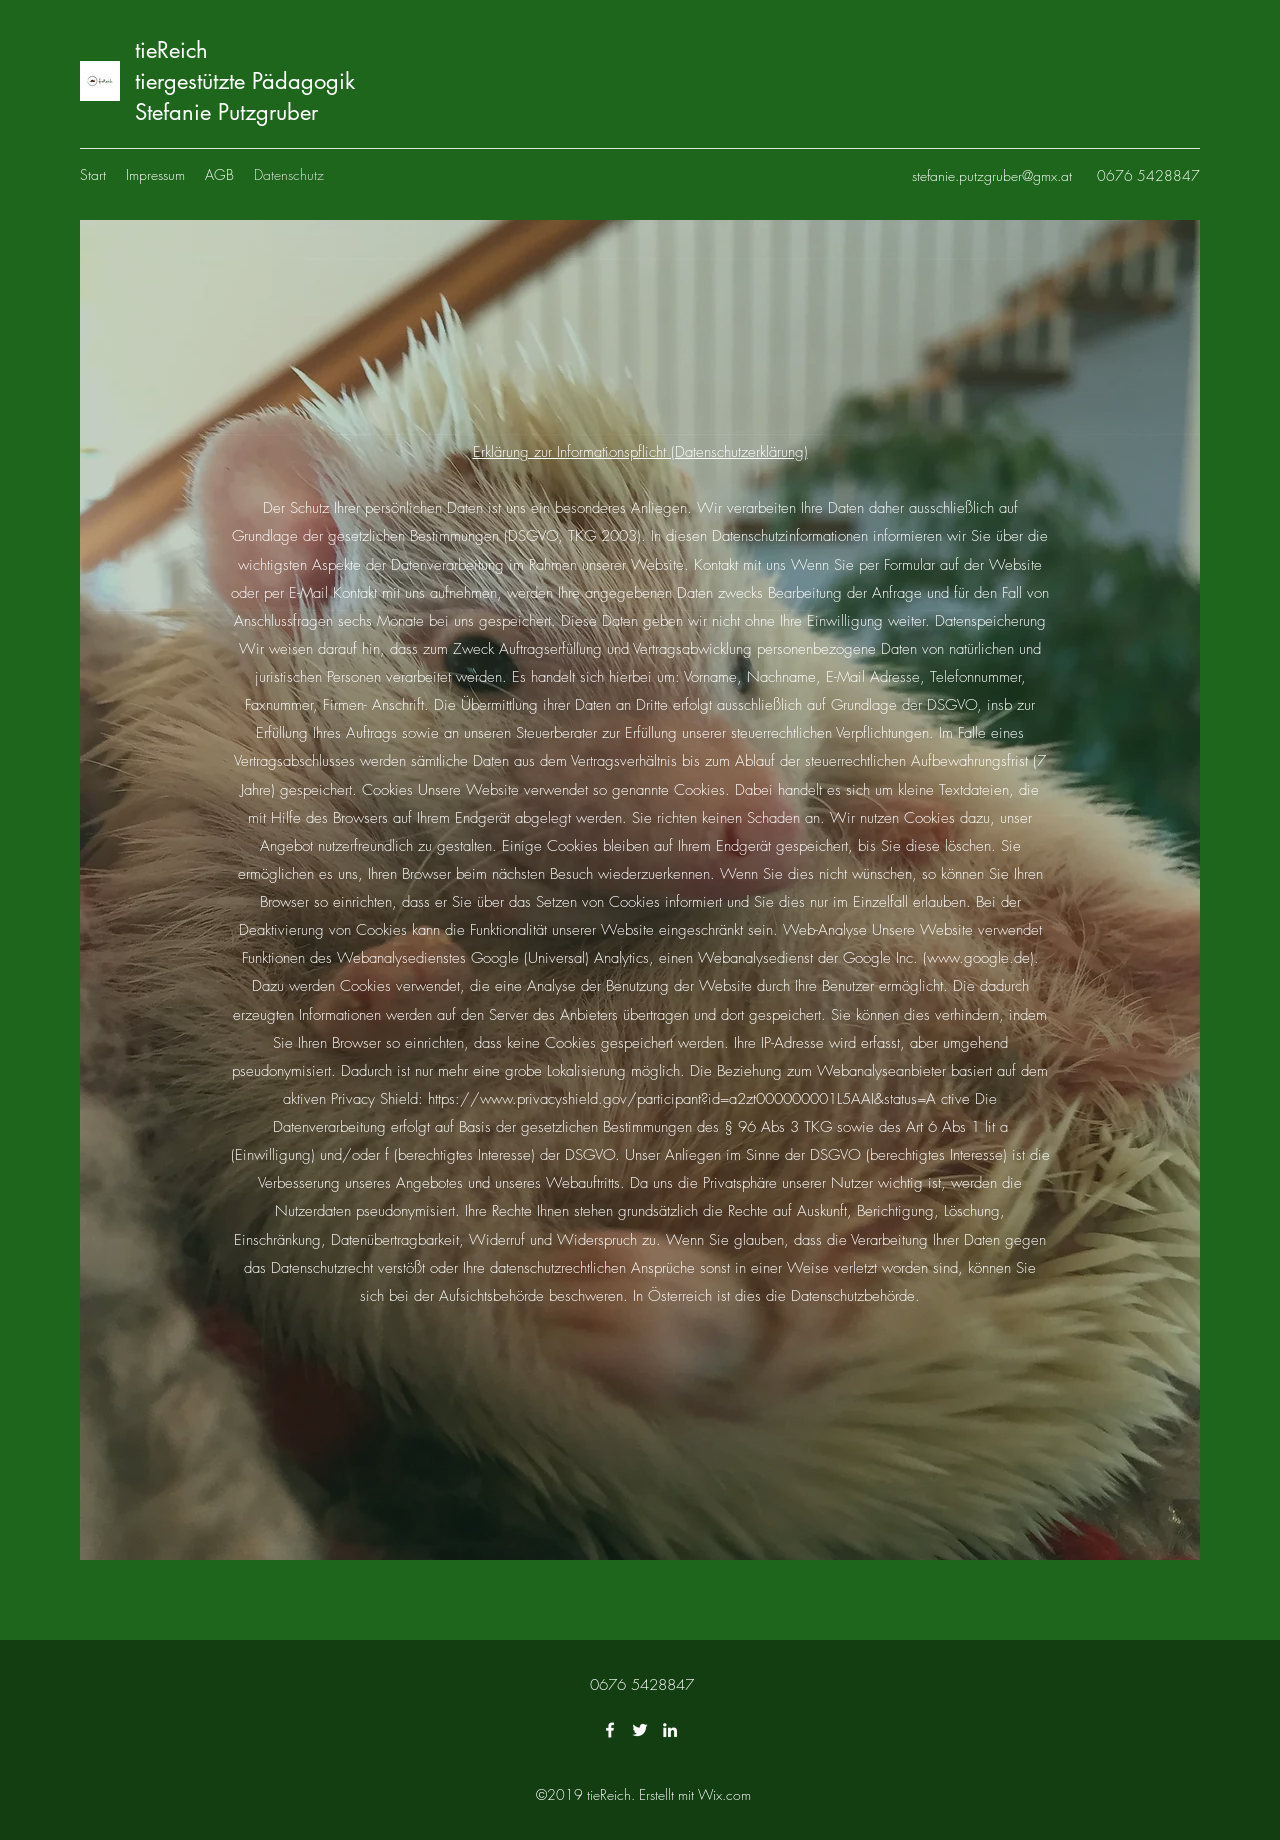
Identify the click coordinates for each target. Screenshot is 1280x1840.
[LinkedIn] (670, 1730)
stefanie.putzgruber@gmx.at (992, 175)
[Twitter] (640, 1730)
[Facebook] (610, 1730)
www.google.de (978, 958)
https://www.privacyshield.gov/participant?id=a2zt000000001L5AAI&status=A (682, 1099)
